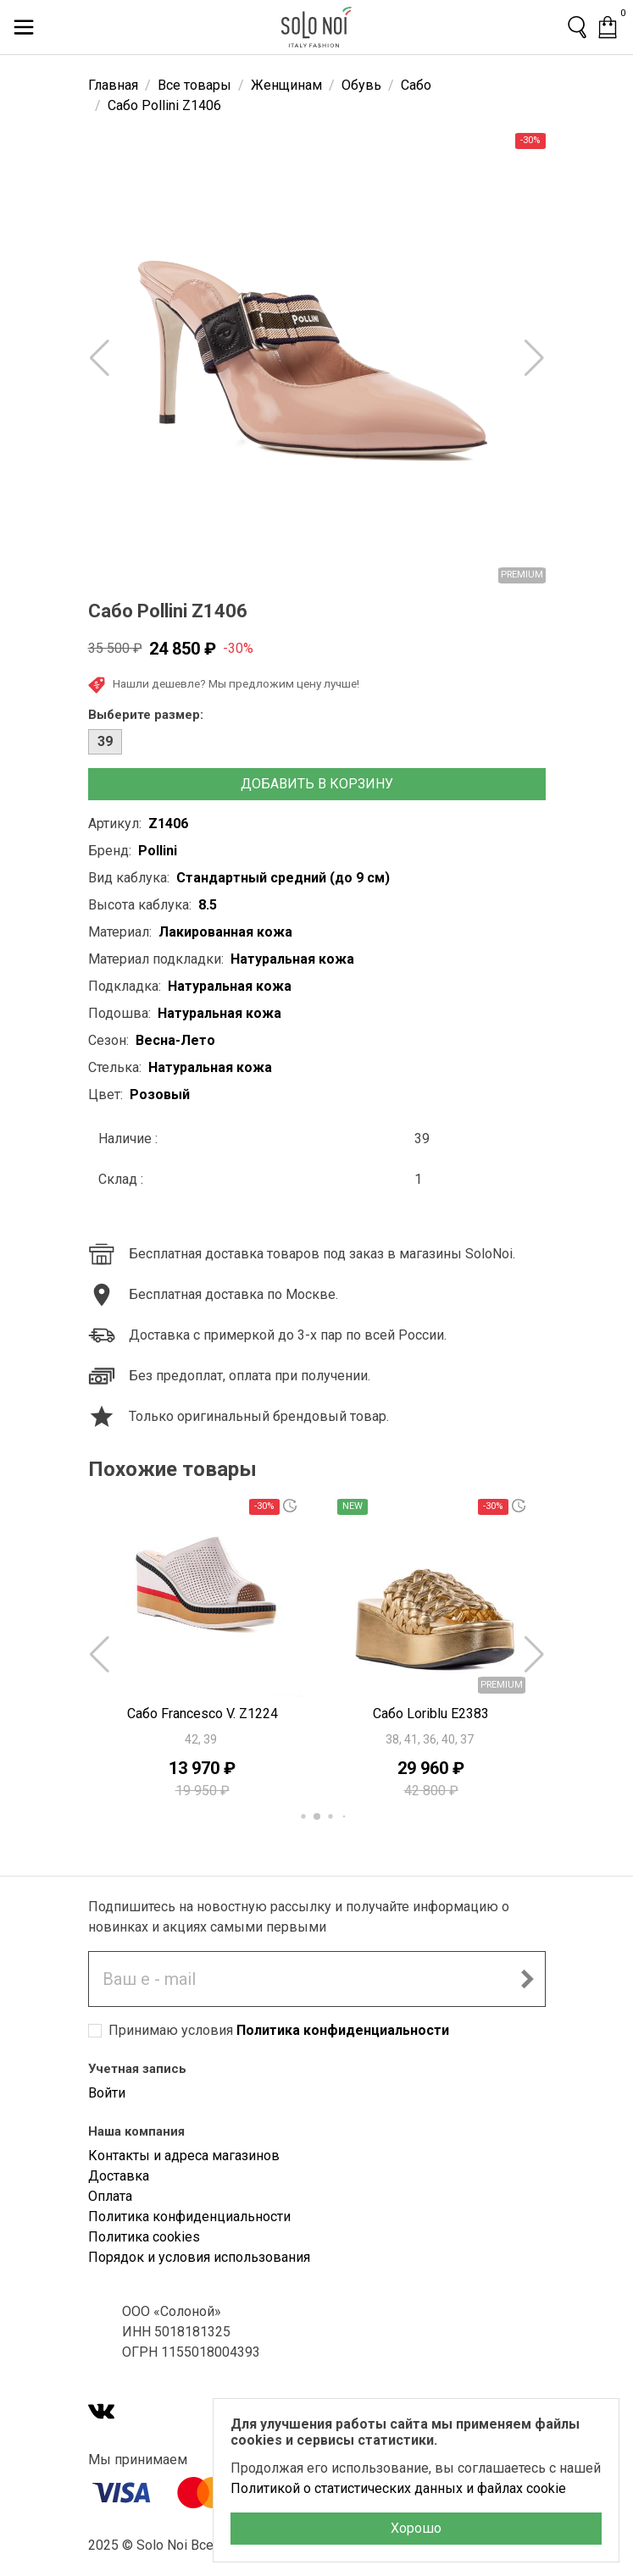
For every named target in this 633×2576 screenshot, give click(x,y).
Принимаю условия (278, 2030)
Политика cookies (144, 2237)
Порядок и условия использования (199, 2257)
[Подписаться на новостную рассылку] (527, 1979)
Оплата (110, 2196)
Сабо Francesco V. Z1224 (202, 1713)
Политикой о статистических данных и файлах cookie (398, 2488)
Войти (106, 2093)
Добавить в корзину (317, 784)
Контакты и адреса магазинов (184, 2156)
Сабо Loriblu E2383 (431, 1713)
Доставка (118, 2176)
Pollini (157, 851)
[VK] (101, 2413)
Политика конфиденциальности (342, 2030)
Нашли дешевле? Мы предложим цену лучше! (223, 685)
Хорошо (416, 2528)
